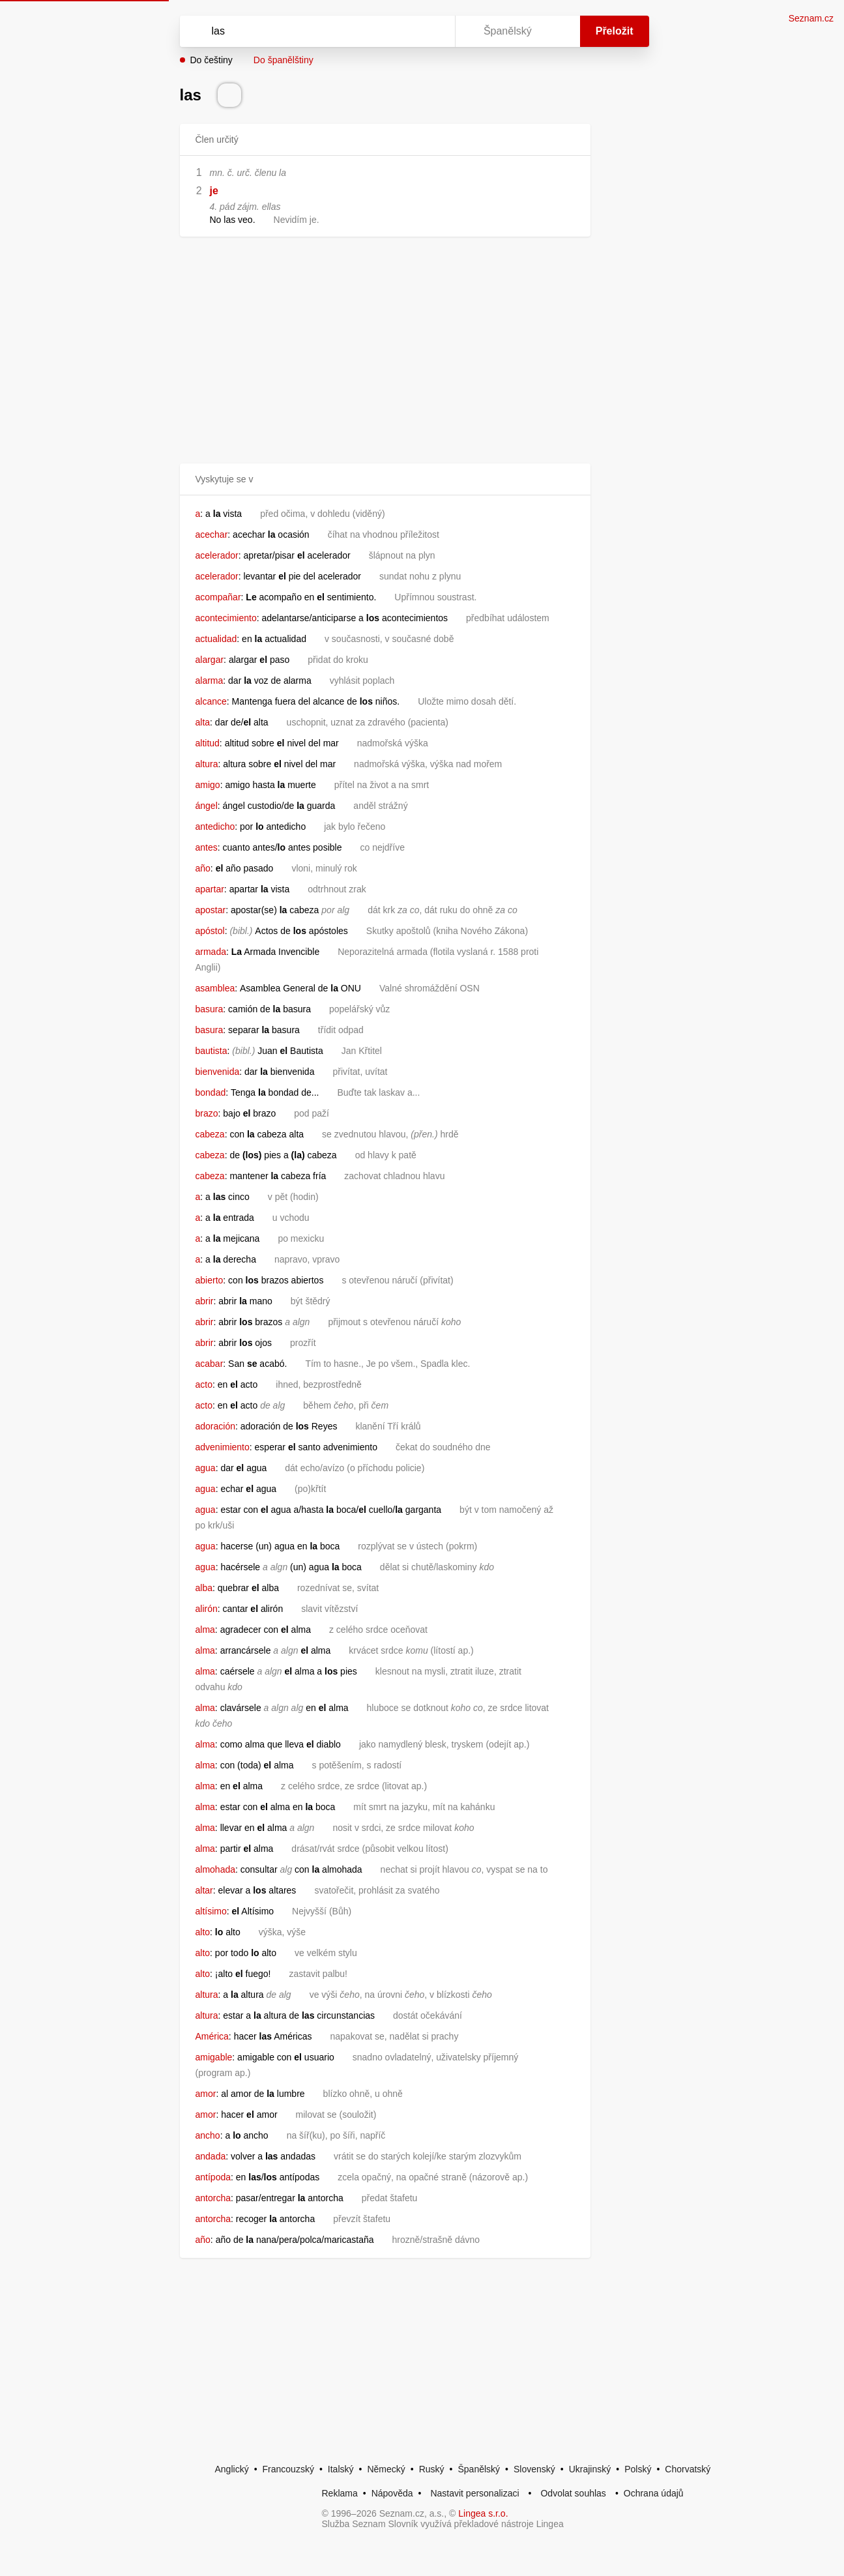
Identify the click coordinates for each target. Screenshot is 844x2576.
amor (206, 2093)
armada (211, 951)
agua (206, 1468)
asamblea (215, 988)
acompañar (218, 597)
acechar (212, 534)
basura (210, 1009)
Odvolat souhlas (572, 2493)
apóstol (210, 931)
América (212, 2036)
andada (211, 2156)
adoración (216, 1426)
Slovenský (534, 2469)
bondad (211, 1092)
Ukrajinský (590, 2469)
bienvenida (218, 1071)
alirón (207, 1608)
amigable (214, 2057)
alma (205, 1629)
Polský (637, 2469)
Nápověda (392, 2493)
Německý (386, 2469)
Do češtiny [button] (211, 60)
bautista (211, 1051)
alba (204, 1588)
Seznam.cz (811, 18)
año (203, 868)
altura (207, 764)
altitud (208, 743)
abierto (210, 1280)
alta (203, 722)
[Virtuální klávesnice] (432, 31)
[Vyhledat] (314, 31)
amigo (208, 785)
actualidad (216, 639)
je (214, 190)
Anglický (232, 2469)
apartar (210, 889)
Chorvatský (687, 2469)
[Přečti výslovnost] (229, 95)
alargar (210, 659)
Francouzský (288, 2469)
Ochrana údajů (654, 2493)
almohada (216, 1869)
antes (207, 847)
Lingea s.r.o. (483, 2513)
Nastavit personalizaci (474, 2493)
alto (203, 1932)
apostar (211, 910)
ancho (208, 2135)
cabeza (210, 1134)
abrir (205, 1301)
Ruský (431, 2469)
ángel (207, 805)
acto (204, 1384)
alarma (210, 680)
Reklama (340, 2493)
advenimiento (223, 1447)
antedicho (215, 826)
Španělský (479, 2469)
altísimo (211, 1911)
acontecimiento (226, 618)
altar (204, 1890)
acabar (210, 1363)
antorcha (213, 2198)
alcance (211, 701)
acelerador (217, 555)
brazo (207, 1113)
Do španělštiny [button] (283, 60)
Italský (341, 2469)
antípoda (213, 2177)
